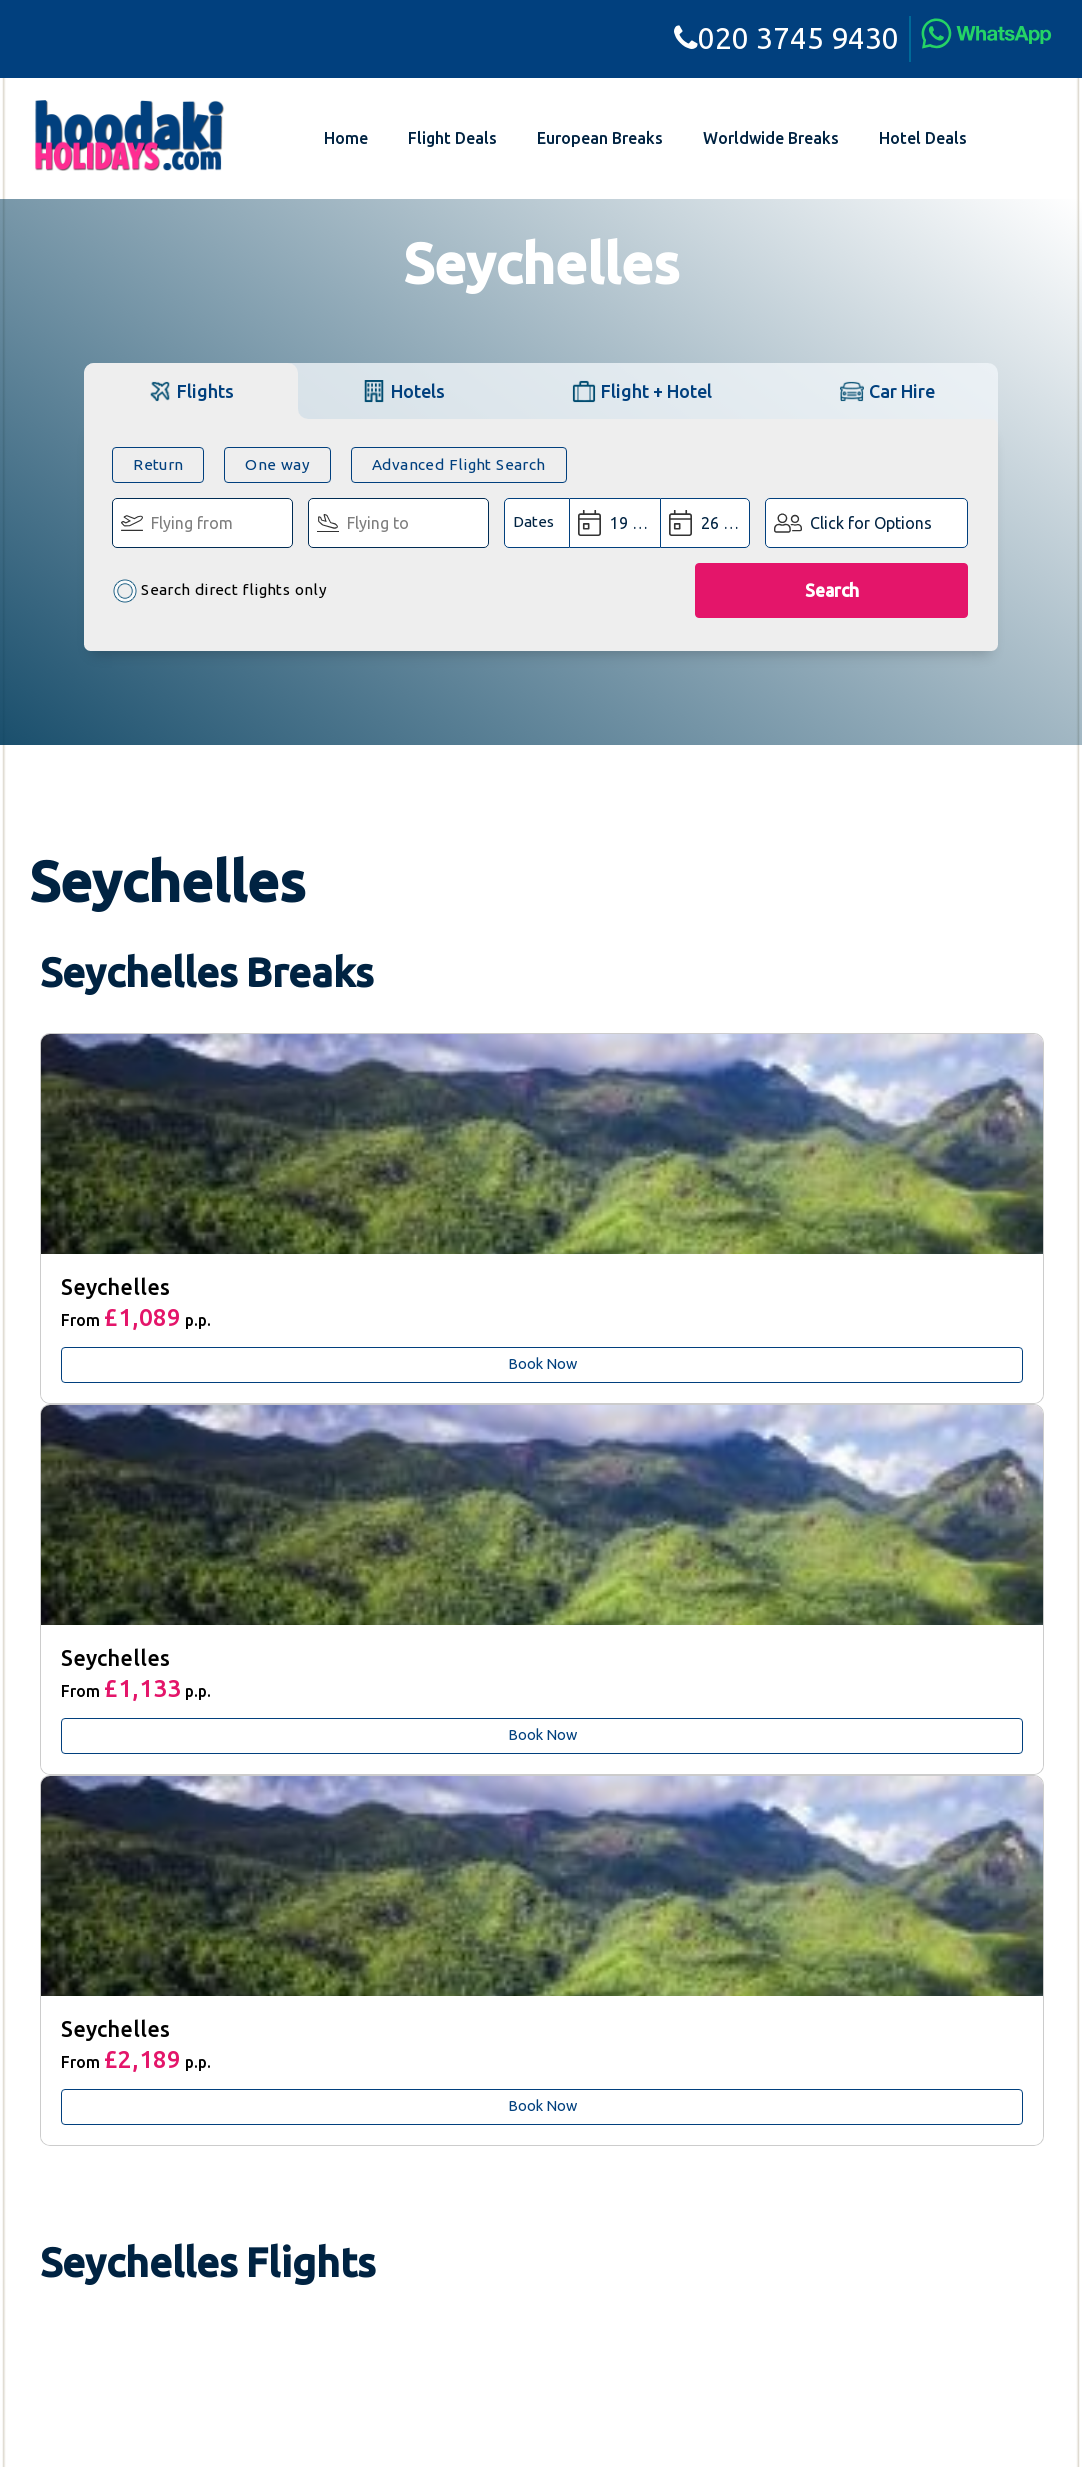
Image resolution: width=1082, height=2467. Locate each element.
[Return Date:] (706, 526)
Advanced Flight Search (463, 467)
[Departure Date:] (616, 526)
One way (280, 467)
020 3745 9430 (786, 38)
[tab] (190, 390)
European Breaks (600, 138)
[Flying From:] (204, 526)
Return (160, 467)
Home (346, 138)
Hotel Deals (923, 138)
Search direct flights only (223, 595)
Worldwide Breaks (771, 138)
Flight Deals (452, 138)
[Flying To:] (400, 526)
